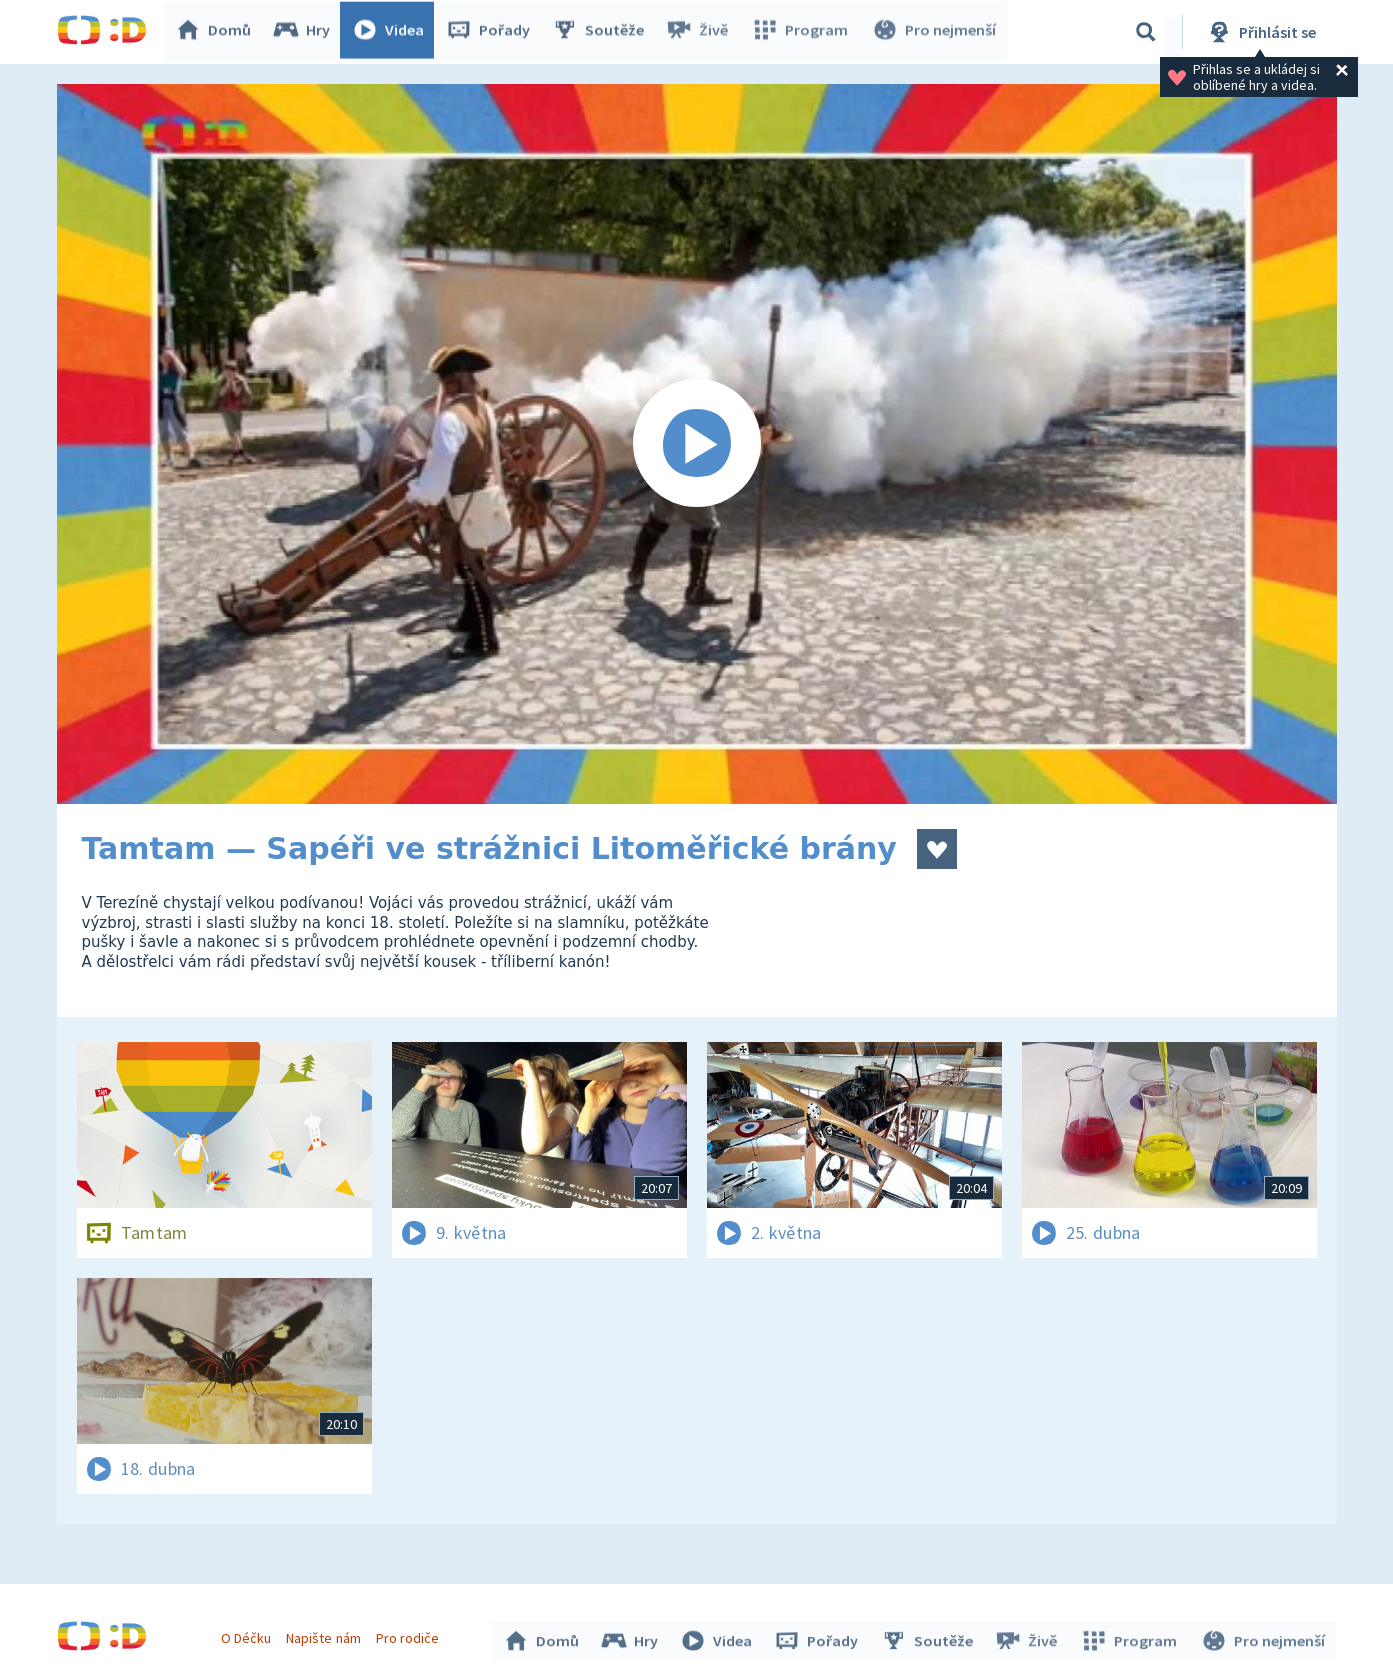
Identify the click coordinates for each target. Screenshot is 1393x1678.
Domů (218, 32)
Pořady (493, 32)
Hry (306, 32)
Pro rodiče (409, 1636)
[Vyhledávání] (1146, 32)
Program (803, 32)
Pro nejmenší (935, 32)
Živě (702, 32)
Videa (393, 32)
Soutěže (603, 32)
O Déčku (249, 1636)
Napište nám (326, 1636)
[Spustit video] (697, 444)
